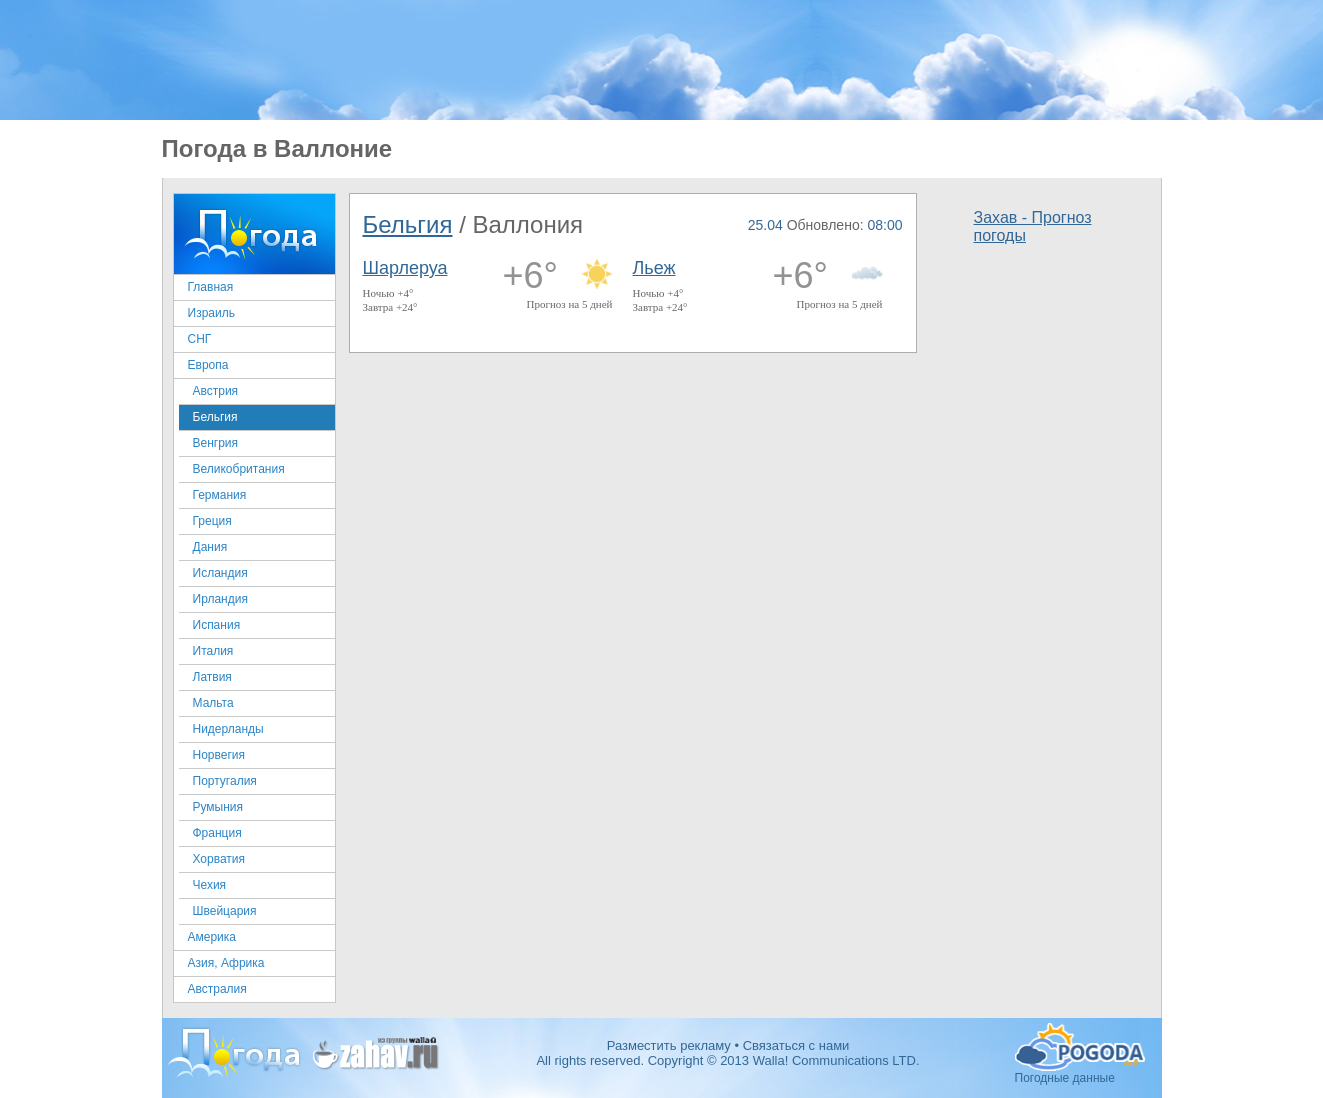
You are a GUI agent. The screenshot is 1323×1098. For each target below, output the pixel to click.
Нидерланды (228, 729)
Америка (212, 937)
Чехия (210, 885)
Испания (217, 625)
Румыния (218, 807)
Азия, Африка (226, 963)
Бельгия (215, 417)
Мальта (213, 703)
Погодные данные (1080, 1047)
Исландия (220, 573)
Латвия (212, 677)
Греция (212, 521)
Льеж (654, 268)
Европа (208, 365)
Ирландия (220, 599)
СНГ (200, 339)
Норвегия (219, 755)
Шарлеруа (405, 268)
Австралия (217, 989)
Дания (210, 547)
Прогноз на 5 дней (570, 304)
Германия (220, 495)
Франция (217, 833)
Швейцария (225, 911)
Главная (211, 287)
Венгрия (216, 443)
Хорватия (219, 859)
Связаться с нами (796, 1045)
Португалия (225, 781)
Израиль (211, 313)
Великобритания (239, 469)
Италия (213, 651)
